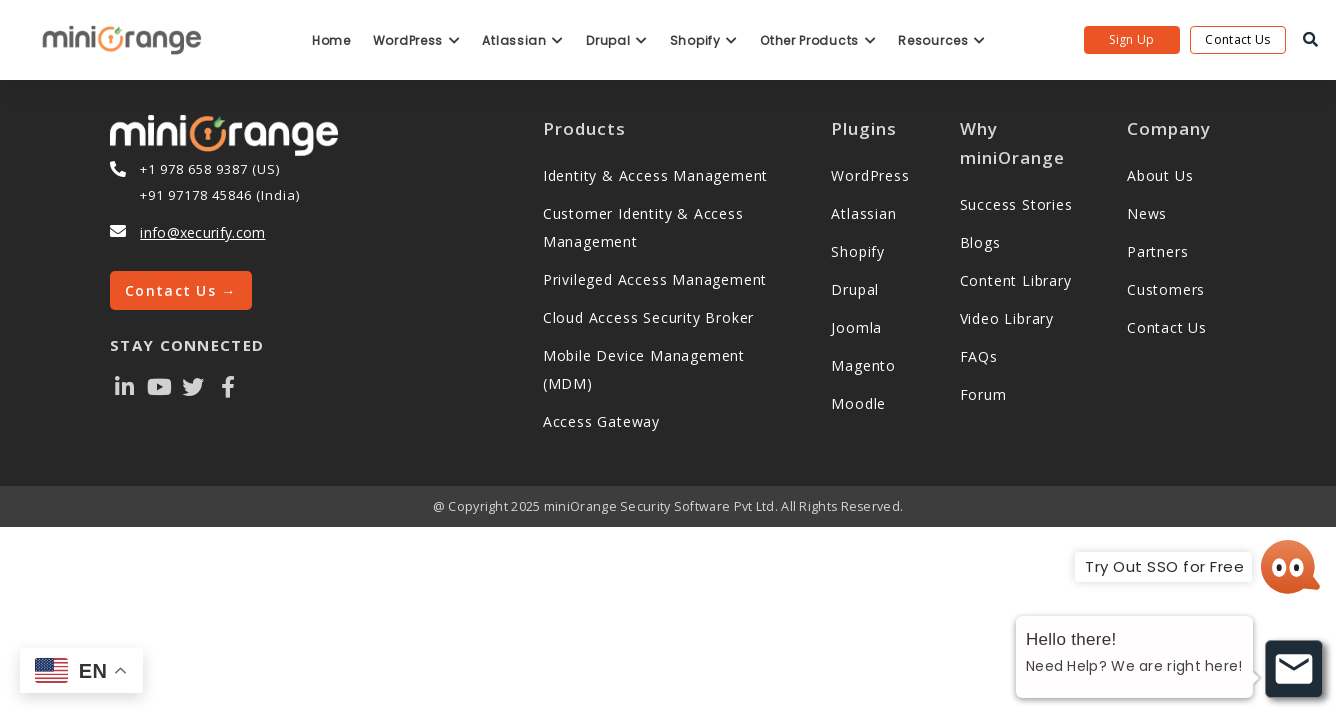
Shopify (704, 40)
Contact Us (1237, 39)
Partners (1157, 251)
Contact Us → (181, 290)
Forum (983, 394)
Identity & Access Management (655, 175)
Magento (863, 365)
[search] (1310, 40)
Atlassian (523, 40)
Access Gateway (601, 421)
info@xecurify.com (202, 232)
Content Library (1016, 280)
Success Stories (1016, 204)
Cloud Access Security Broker (648, 317)
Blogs (980, 242)
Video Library (1007, 318)
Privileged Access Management (655, 279)
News (1147, 213)
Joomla (856, 327)
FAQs (979, 356)
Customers (1166, 289)
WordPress (417, 40)
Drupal (617, 40)
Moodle (858, 403)
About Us (1160, 175)
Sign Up (1131, 39)
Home (331, 40)
